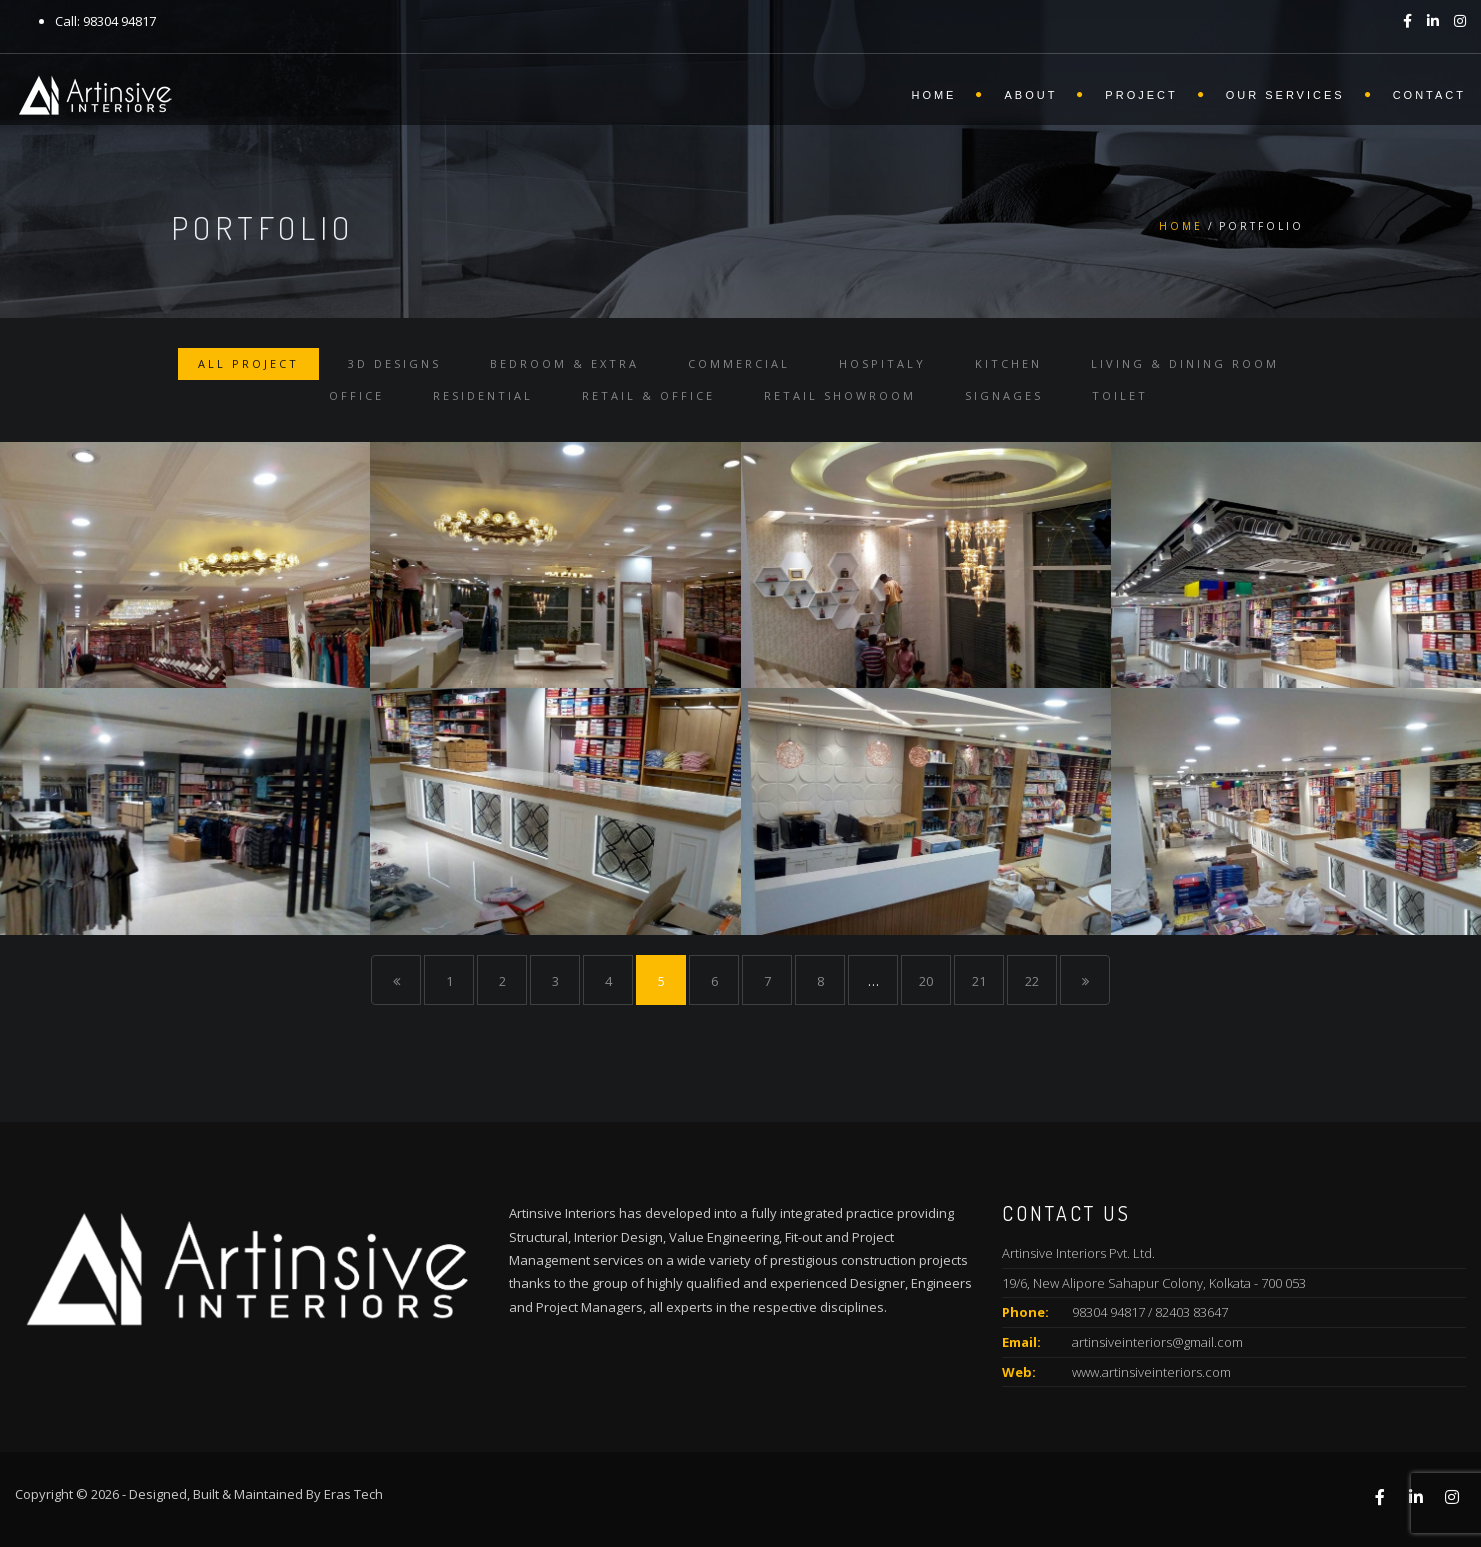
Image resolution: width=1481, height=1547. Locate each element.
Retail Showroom (840, 395)
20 (926, 981)
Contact (1429, 95)
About (1030, 95)
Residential (483, 395)
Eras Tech (353, 1494)
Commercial (739, 363)
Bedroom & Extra (564, 363)
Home (933, 95)
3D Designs (394, 363)
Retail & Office (648, 395)
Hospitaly (882, 363)
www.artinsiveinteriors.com (1151, 1372)
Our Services (1285, 95)
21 (979, 981)
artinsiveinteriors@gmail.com (1157, 1342)
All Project (248, 363)
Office (356, 395)
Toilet (1120, 395)
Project (1141, 95)
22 (1032, 981)
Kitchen (1008, 363)
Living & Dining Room (1185, 363)
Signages (1004, 395)
